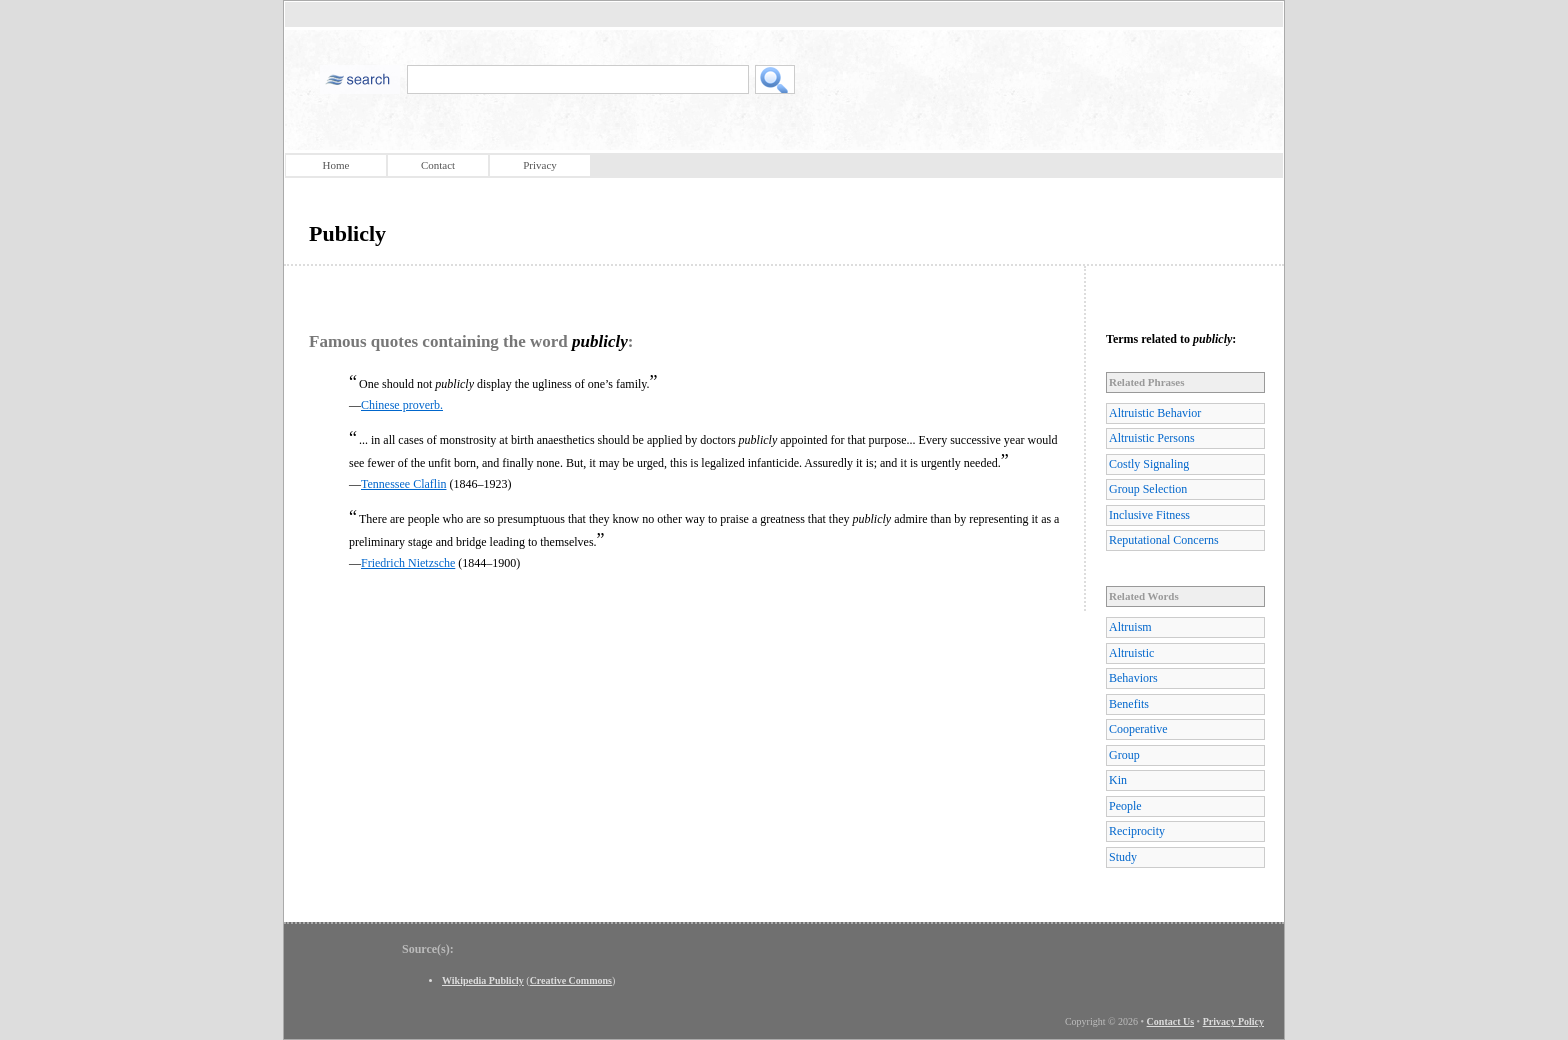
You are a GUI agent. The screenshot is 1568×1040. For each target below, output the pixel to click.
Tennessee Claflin (403, 484)
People (1125, 806)
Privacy (540, 165)
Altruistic (1131, 653)
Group (1124, 755)
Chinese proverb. (402, 405)
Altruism (1130, 627)
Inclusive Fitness (1149, 515)
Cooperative (1138, 729)
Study (1123, 857)
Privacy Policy (1233, 1021)
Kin (1118, 780)
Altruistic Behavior (1155, 413)
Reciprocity (1137, 831)
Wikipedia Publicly (483, 980)
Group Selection (1148, 489)
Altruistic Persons (1152, 438)
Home (336, 165)
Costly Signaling (1149, 464)
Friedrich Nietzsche (408, 563)
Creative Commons (571, 980)
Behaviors (1133, 678)
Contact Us (1171, 1021)
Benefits (1129, 704)
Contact (438, 165)
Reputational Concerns (1164, 540)
